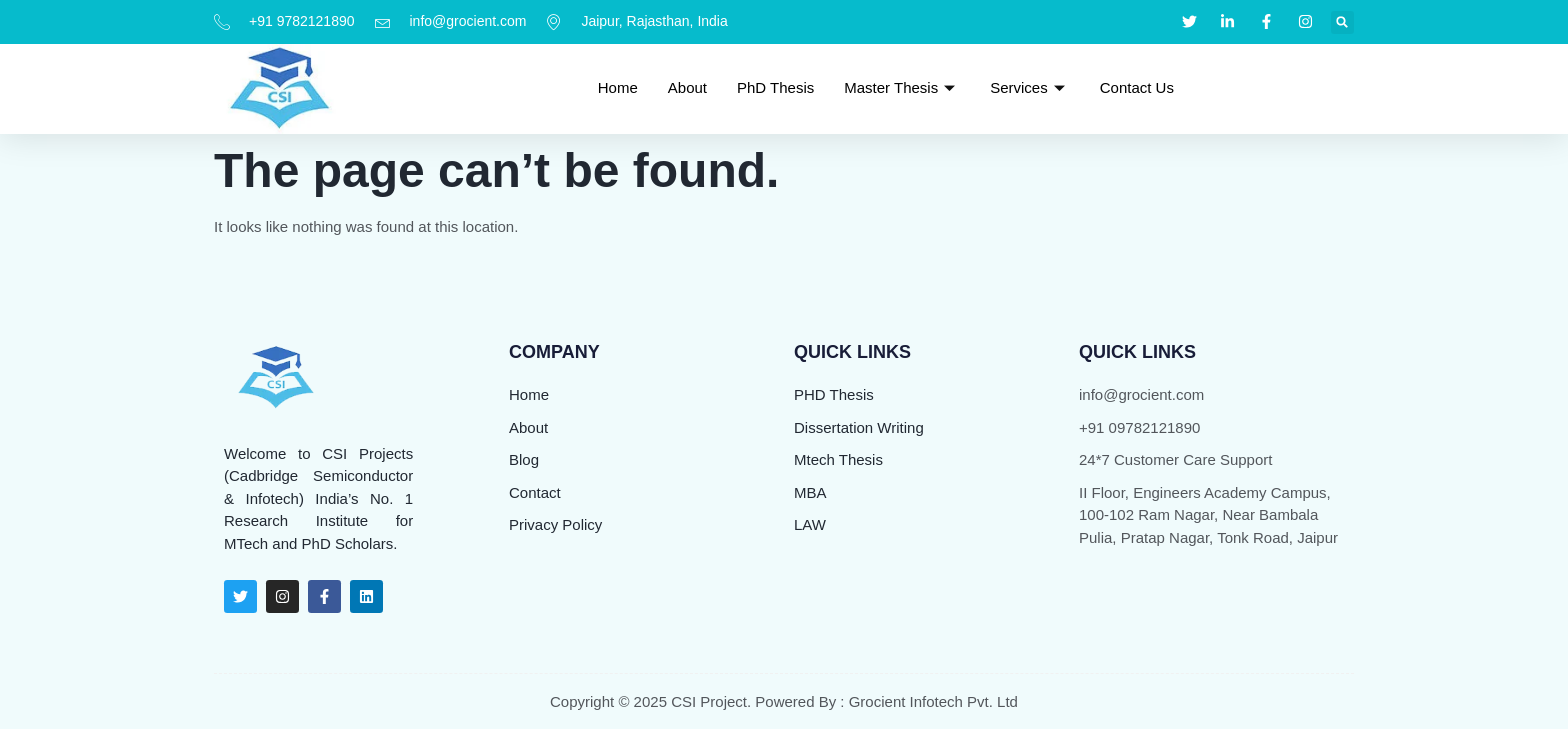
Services (1030, 87)
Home (618, 87)
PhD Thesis (775, 87)
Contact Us (1137, 87)
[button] (1342, 22)
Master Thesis (902, 87)
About (687, 87)
